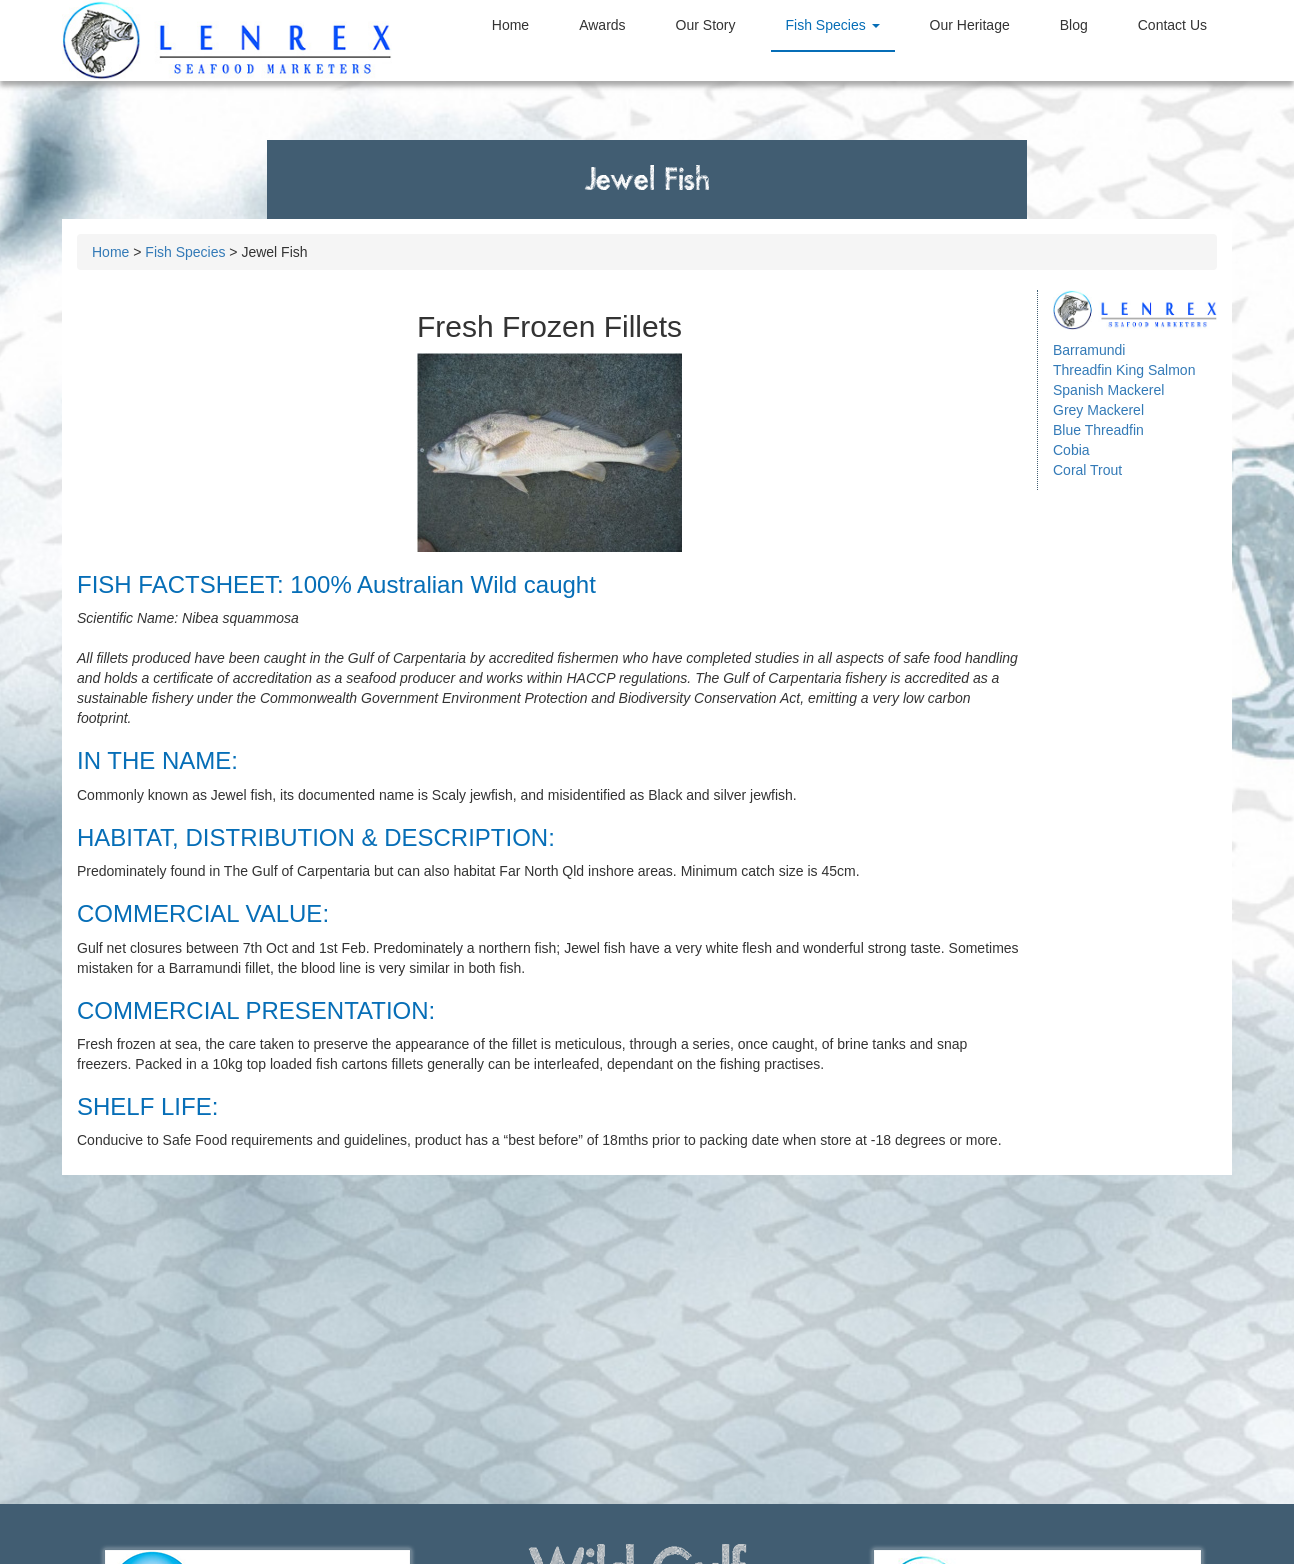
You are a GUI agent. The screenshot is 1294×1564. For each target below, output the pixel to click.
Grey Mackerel (1098, 410)
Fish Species (185, 252)
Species (833, 25)
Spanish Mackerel (1108, 390)
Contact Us (1172, 25)
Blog (1074, 25)
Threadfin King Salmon (1124, 370)
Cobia (1071, 450)
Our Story (706, 25)
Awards (602, 25)
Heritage (970, 25)
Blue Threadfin (1098, 430)
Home (510, 25)
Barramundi (1089, 350)
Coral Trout (1087, 470)
